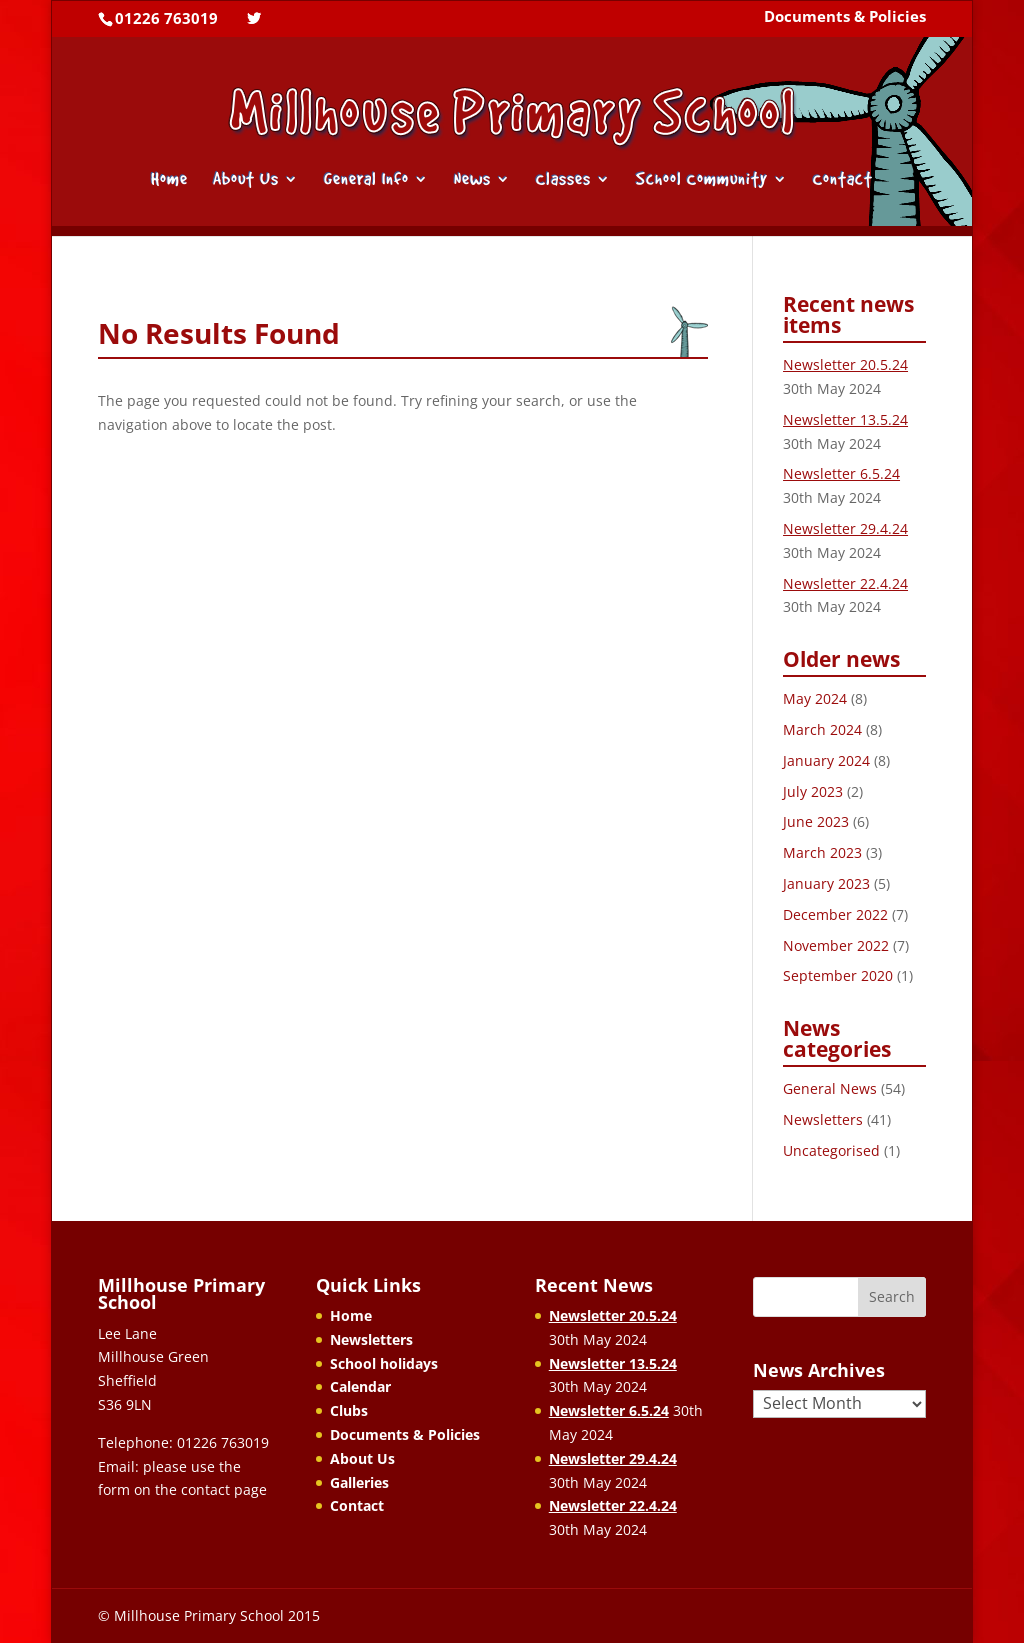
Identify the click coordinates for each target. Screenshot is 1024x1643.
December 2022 (835, 914)
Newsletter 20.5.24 (845, 364)
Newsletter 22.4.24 (845, 583)
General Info (366, 180)
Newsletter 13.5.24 (845, 419)
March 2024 (822, 729)
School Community (702, 180)
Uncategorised (831, 1150)
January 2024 (826, 760)
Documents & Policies (845, 18)
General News (830, 1088)
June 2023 (816, 821)
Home (169, 180)
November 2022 (836, 945)
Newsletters (823, 1119)
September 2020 (838, 975)
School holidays (384, 1363)
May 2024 (815, 698)
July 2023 (813, 791)
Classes (563, 180)
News (472, 180)
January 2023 (826, 883)
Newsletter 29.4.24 (845, 528)
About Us (246, 180)
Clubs (349, 1410)
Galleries (359, 1482)
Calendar (360, 1386)
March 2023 (822, 852)
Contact (843, 180)
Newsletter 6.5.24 (841, 473)
